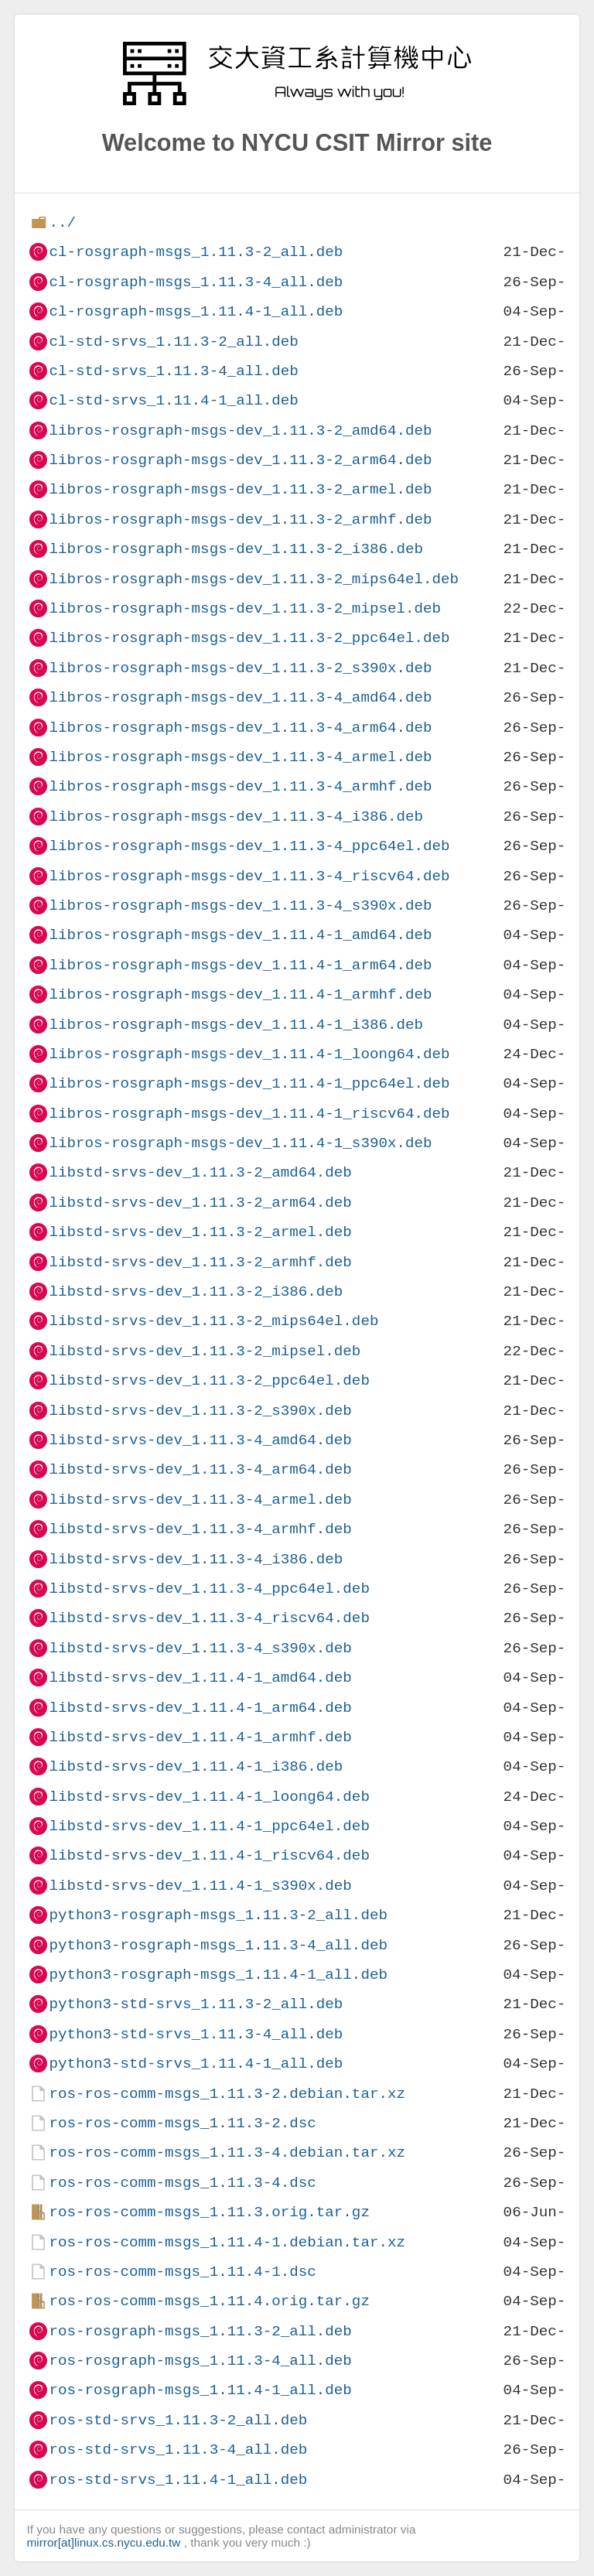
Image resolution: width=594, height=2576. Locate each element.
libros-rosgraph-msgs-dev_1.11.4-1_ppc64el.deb (249, 1083)
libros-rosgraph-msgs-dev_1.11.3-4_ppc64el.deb (249, 845)
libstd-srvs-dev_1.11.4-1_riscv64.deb (209, 1855)
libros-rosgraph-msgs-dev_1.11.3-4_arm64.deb (240, 727)
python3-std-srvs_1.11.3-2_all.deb (196, 2003)
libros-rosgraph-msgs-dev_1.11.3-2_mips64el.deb (254, 579)
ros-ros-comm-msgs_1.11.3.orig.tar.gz (209, 2212)
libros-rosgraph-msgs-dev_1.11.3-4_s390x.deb (240, 905)
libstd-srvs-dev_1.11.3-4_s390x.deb (200, 1648)
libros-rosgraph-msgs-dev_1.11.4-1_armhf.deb (240, 994)
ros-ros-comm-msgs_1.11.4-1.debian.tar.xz (227, 2242)
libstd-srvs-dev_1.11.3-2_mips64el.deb (213, 1320)
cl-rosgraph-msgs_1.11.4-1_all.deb (196, 311)
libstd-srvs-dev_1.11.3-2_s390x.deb (200, 1410)
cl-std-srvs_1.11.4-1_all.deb (173, 400)
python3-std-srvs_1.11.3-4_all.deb (196, 2034)
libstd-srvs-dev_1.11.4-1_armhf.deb (200, 1737)
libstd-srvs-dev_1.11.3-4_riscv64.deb (209, 1617)
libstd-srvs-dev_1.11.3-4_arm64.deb (200, 1469)
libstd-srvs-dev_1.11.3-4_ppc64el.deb (209, 1588)
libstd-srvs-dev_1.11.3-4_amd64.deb (200, 1440)
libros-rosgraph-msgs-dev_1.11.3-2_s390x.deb (240, 668)
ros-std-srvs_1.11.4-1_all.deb (178, 2479)
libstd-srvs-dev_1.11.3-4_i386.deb (196, 1559)
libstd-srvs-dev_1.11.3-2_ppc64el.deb (209, 1380)
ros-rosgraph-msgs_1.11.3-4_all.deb (200, 2360)
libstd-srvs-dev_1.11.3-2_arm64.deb (200, 1202)
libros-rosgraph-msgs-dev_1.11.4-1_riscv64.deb (249, 1113)
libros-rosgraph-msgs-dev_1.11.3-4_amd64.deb (240, 697)
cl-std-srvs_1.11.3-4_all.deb (173, 370)
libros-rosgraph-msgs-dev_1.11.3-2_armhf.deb (240, 519)
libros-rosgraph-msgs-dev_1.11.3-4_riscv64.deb (249, 876)
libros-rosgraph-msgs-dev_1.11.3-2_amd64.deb (240, 430)
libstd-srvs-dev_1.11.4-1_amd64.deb (200, 1677)
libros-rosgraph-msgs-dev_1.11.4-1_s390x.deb (240, 1143)
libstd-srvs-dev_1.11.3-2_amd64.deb (200, 1172)
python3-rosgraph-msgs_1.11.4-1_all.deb (218, 1974)
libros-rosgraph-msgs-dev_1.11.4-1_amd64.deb (240, 934)
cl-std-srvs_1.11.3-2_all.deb (173, 341)
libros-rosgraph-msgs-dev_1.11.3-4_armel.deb (240, 756)
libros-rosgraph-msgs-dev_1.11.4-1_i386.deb (236, 1024)
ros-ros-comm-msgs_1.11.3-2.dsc (182, 2123)
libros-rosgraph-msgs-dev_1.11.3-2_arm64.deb (240, 459)
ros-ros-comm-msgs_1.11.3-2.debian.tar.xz (227, 2093)
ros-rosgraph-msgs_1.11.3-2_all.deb (200, 2331)
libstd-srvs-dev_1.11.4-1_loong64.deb (209, 1796)
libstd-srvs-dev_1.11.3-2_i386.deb (196, 1291)
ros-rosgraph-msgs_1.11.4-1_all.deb (200, 2390)
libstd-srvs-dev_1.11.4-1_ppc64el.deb (209, 1826)
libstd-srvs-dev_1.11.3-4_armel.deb (200, 1499)
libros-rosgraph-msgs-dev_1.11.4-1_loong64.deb (249, 1054)
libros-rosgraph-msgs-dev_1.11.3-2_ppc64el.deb (249, 637)
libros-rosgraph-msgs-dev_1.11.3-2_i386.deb (236, 548)
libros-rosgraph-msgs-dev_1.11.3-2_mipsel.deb (245, 608)
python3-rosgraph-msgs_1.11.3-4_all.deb (218, 1945)
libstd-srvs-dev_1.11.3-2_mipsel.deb (204, 1351)
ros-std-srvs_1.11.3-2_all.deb (178, 2420)
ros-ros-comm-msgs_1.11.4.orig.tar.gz (209, 2301)
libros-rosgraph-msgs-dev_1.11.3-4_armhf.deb (240, 786)
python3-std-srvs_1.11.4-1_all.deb (196, 2063)
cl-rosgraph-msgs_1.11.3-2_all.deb (196, 251)
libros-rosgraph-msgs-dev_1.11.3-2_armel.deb (240, 489)
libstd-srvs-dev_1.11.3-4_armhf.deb (200, 1529)
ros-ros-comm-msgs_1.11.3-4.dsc (182, 2182)
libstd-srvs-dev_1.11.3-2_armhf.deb (200, 1262)
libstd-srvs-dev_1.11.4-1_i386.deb (196, 1766)
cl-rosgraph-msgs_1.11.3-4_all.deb (196, 282)
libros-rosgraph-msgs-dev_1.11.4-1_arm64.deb (240, 965)
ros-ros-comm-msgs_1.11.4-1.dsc (182, 2271)
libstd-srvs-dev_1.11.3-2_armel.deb (200, 1231)
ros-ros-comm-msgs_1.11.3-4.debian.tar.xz (227, 2152)
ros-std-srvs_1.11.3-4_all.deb (178, 2449)
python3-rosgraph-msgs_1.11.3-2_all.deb (218, 1915)
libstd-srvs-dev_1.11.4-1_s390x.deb (200, 1885)
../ (62, 222)
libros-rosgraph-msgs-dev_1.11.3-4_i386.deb (236, 816)
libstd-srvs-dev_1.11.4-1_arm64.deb (200, 1707)
